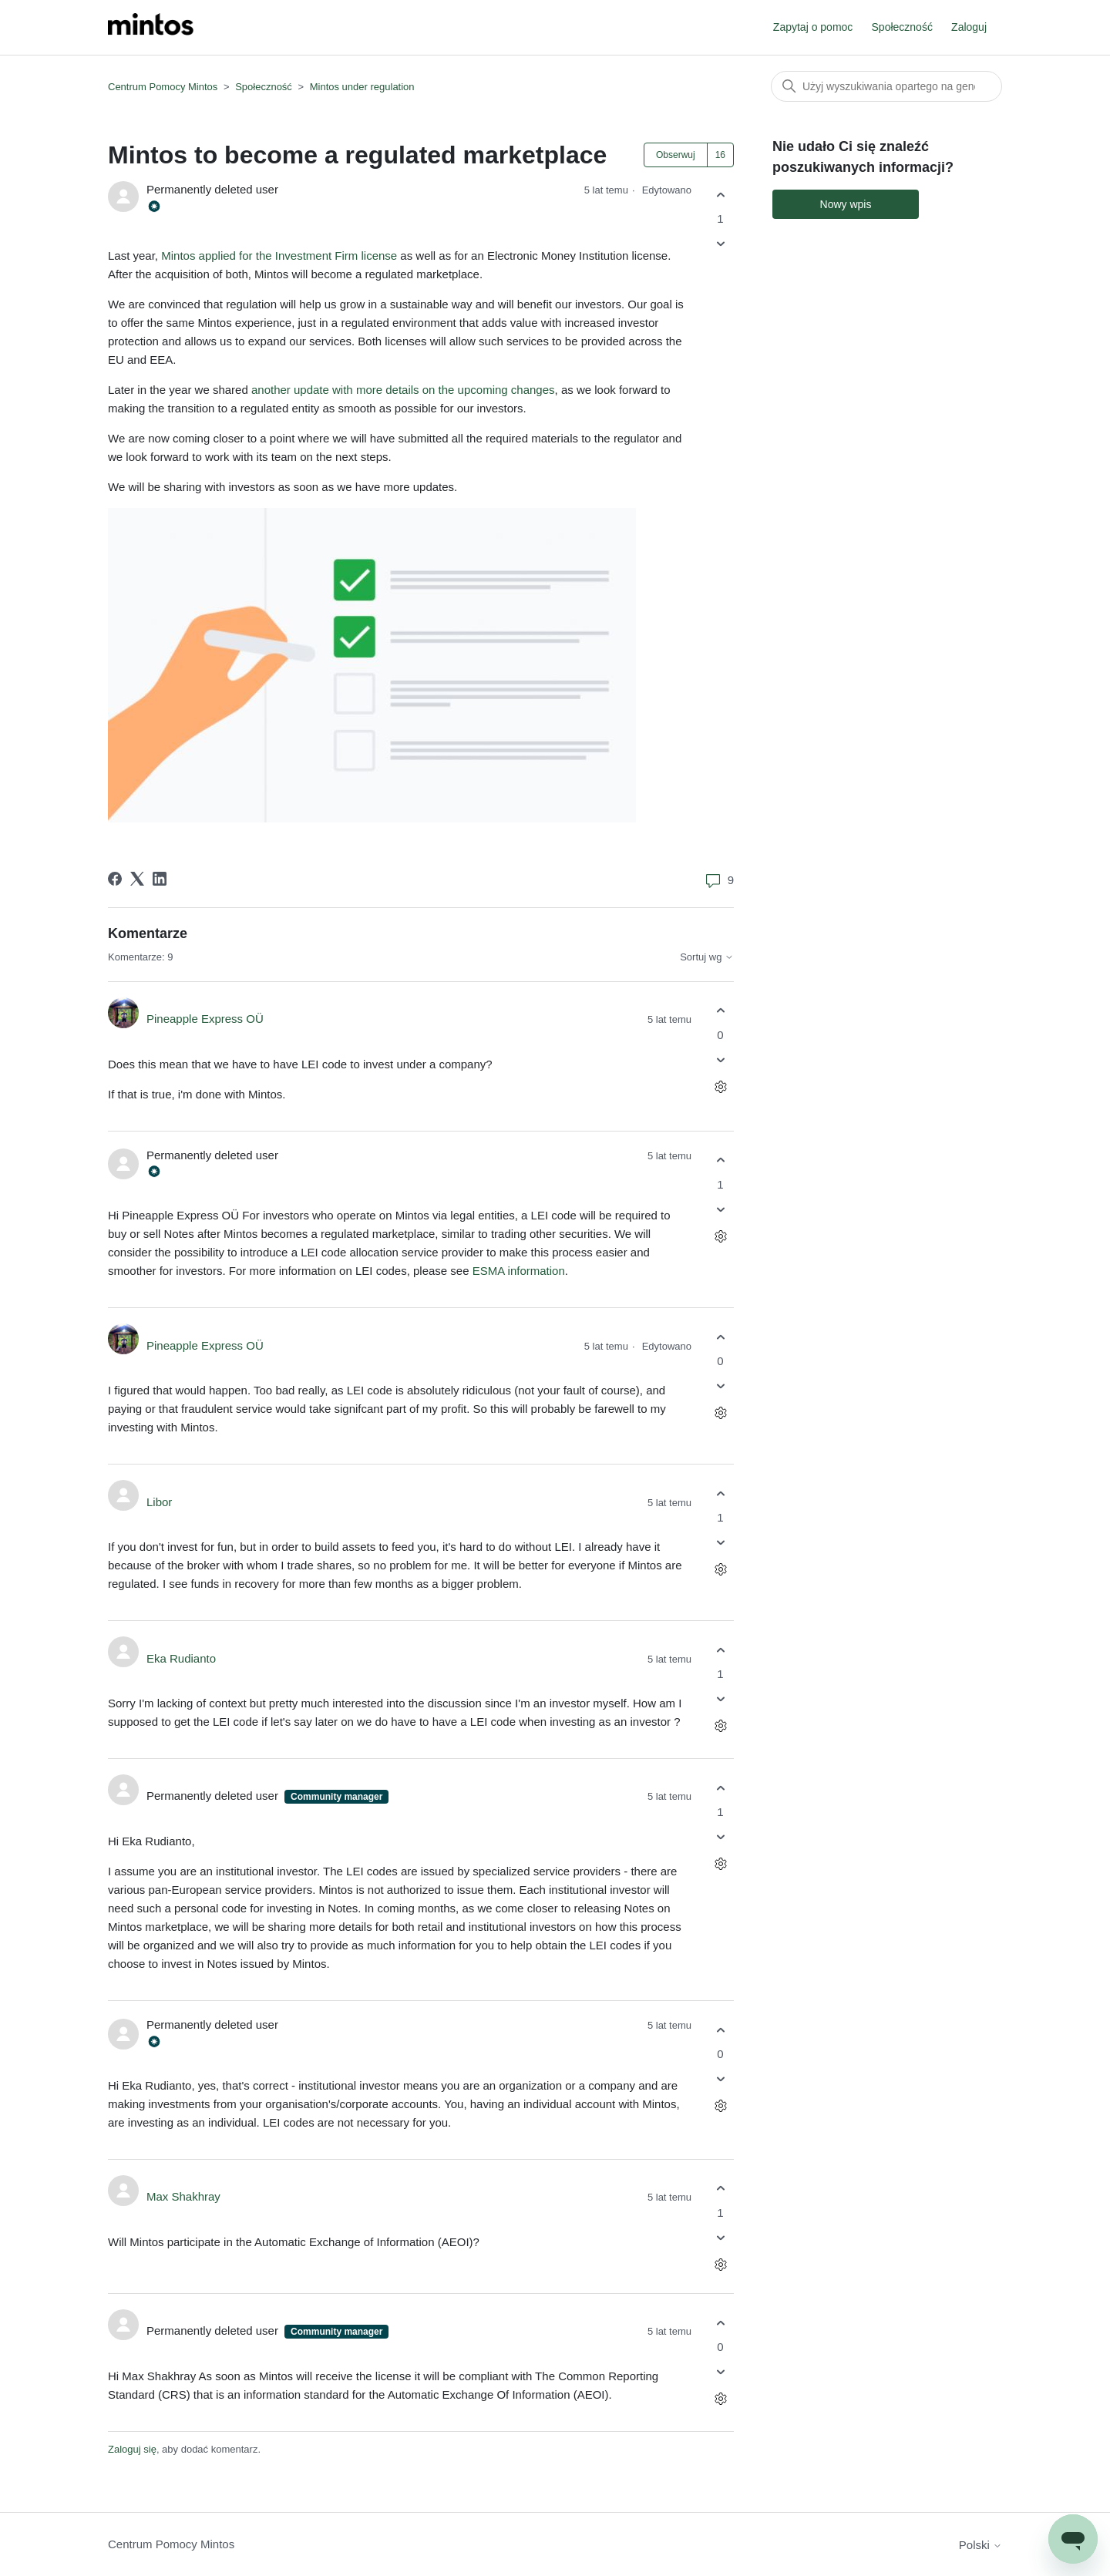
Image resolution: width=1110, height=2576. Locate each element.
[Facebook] (115, 879)
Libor (159, 1501)
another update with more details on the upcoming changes (403, 389)
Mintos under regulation (362, 86)
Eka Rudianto (181, 1658)
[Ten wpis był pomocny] (720, 194)
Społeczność (902, 27)
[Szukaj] (886, 86)
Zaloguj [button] (969, 27)
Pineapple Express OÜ (205, 1018)
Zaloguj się (132, 2449)
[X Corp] (137, 879)
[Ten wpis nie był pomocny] (720, 243)
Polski (980, 2544)
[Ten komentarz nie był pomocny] (720, 1059)
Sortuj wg (707, 957)
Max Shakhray (183, 2196)
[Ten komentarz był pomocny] (720, 1010)
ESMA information (519, 1270)
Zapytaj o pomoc (813, 27)
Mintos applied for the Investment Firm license (279, 255)
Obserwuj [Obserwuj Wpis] (675, 155)
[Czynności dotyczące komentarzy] (720, 1086)
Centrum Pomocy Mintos (164, 86)
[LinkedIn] (159, 879)
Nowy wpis (846, 204)
